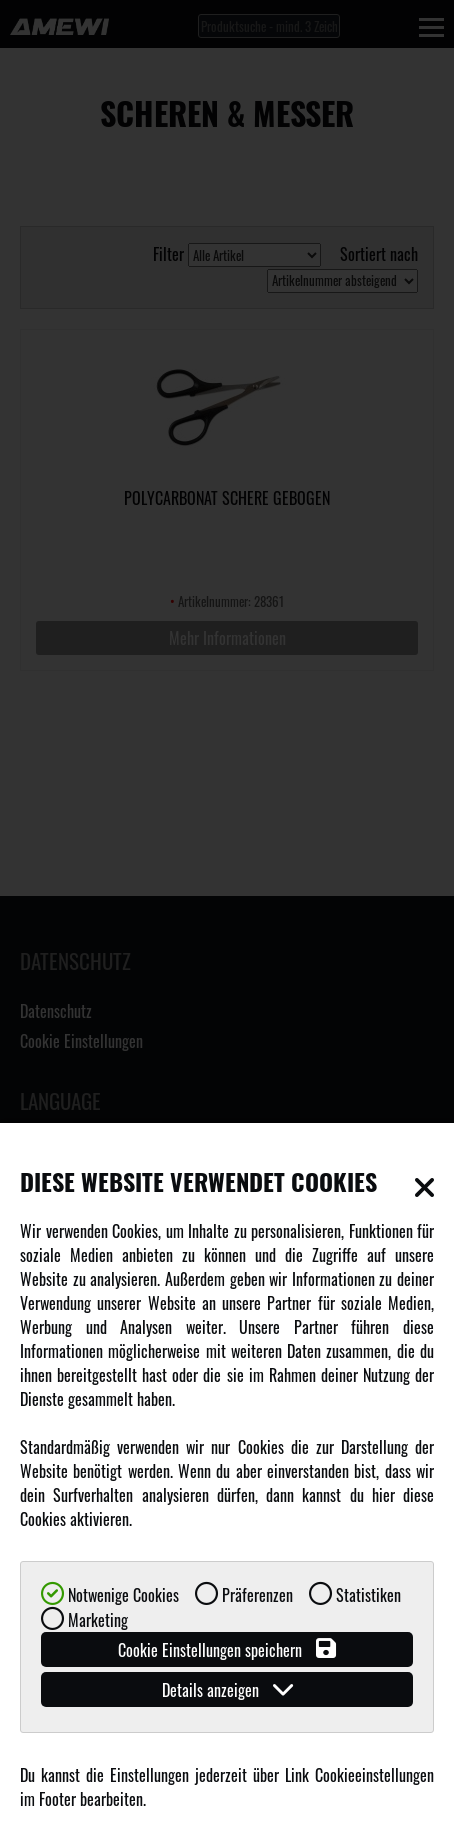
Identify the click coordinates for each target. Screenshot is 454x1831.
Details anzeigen (227, 1689)
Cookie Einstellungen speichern (227, 1649)
